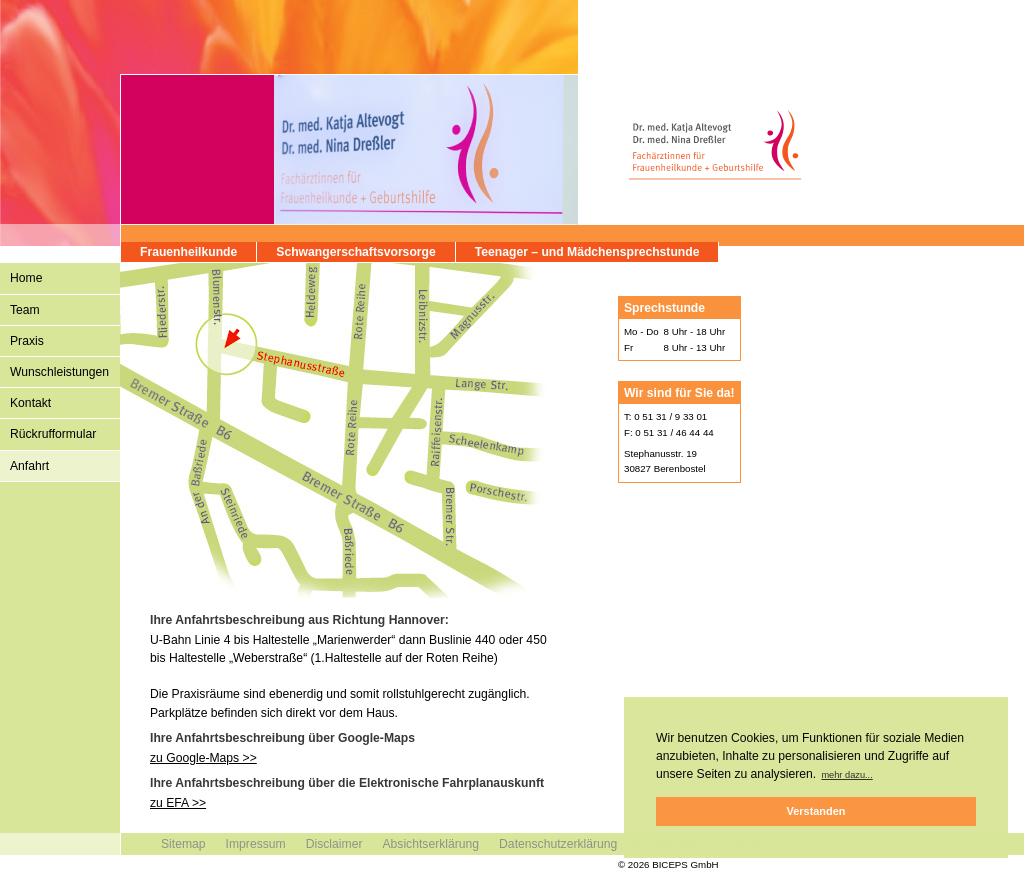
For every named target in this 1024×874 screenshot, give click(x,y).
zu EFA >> (178, 803)
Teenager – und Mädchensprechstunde (587, 252)
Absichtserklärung (430, 844)
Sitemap (183, 844)
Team (25, 310)
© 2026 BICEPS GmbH (668, 864)
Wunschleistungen (59, 372)
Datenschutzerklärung (558, 844)
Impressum (256, 844)
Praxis (27, 341)
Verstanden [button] (816, 811)
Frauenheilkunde (188, 252)
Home (26, 278)
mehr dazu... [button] (846, 775)
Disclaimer (334, 844)
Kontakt (30, 403)
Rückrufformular (53, 434)
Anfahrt (29, 466)
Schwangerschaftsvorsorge (355, 252)
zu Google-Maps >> (203, 758)
